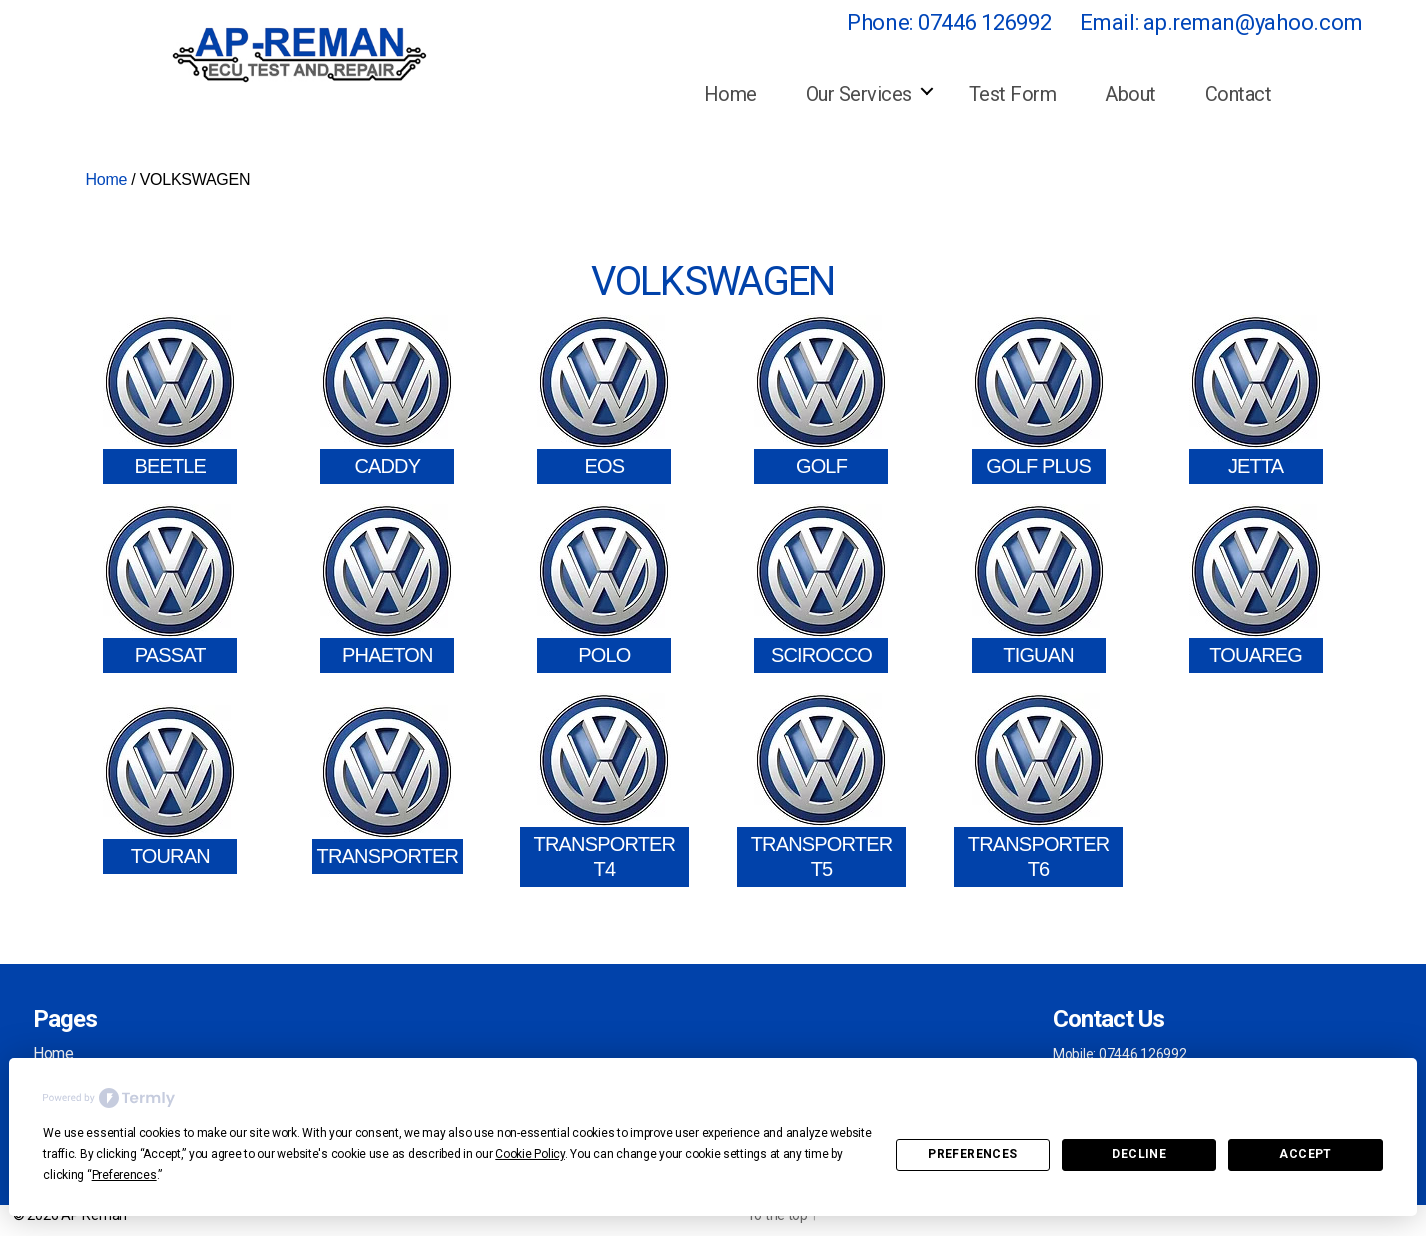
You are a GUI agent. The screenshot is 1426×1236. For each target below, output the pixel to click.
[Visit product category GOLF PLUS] (1039, 399)
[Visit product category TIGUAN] (1039, 588)
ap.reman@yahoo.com (1252, 22)
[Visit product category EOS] (604, 399)
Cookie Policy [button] (530, 1154)
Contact (1238, 94)
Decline (1139, 1154)
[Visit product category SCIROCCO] (821, 588)
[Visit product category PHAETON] (387, 588)
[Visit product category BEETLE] (170, 399)
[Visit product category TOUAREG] (1256, 588)
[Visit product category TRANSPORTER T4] (604, 790)
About (1130, 94)
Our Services (859, 94)
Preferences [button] (124, 1175)
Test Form (1013, 94)
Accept (1305, 1154)
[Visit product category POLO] (604, 588)
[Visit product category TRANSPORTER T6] (1038, 790)
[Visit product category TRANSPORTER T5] (821, 790)
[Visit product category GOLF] (821, 399)
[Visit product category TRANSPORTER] (388, 789)
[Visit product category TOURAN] (170, 789)
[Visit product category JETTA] (1256, 399)
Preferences (972, 1154)
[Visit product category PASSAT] (170, 588)
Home (730, 94)
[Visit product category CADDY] (387, 399)
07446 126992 (985, 22)
